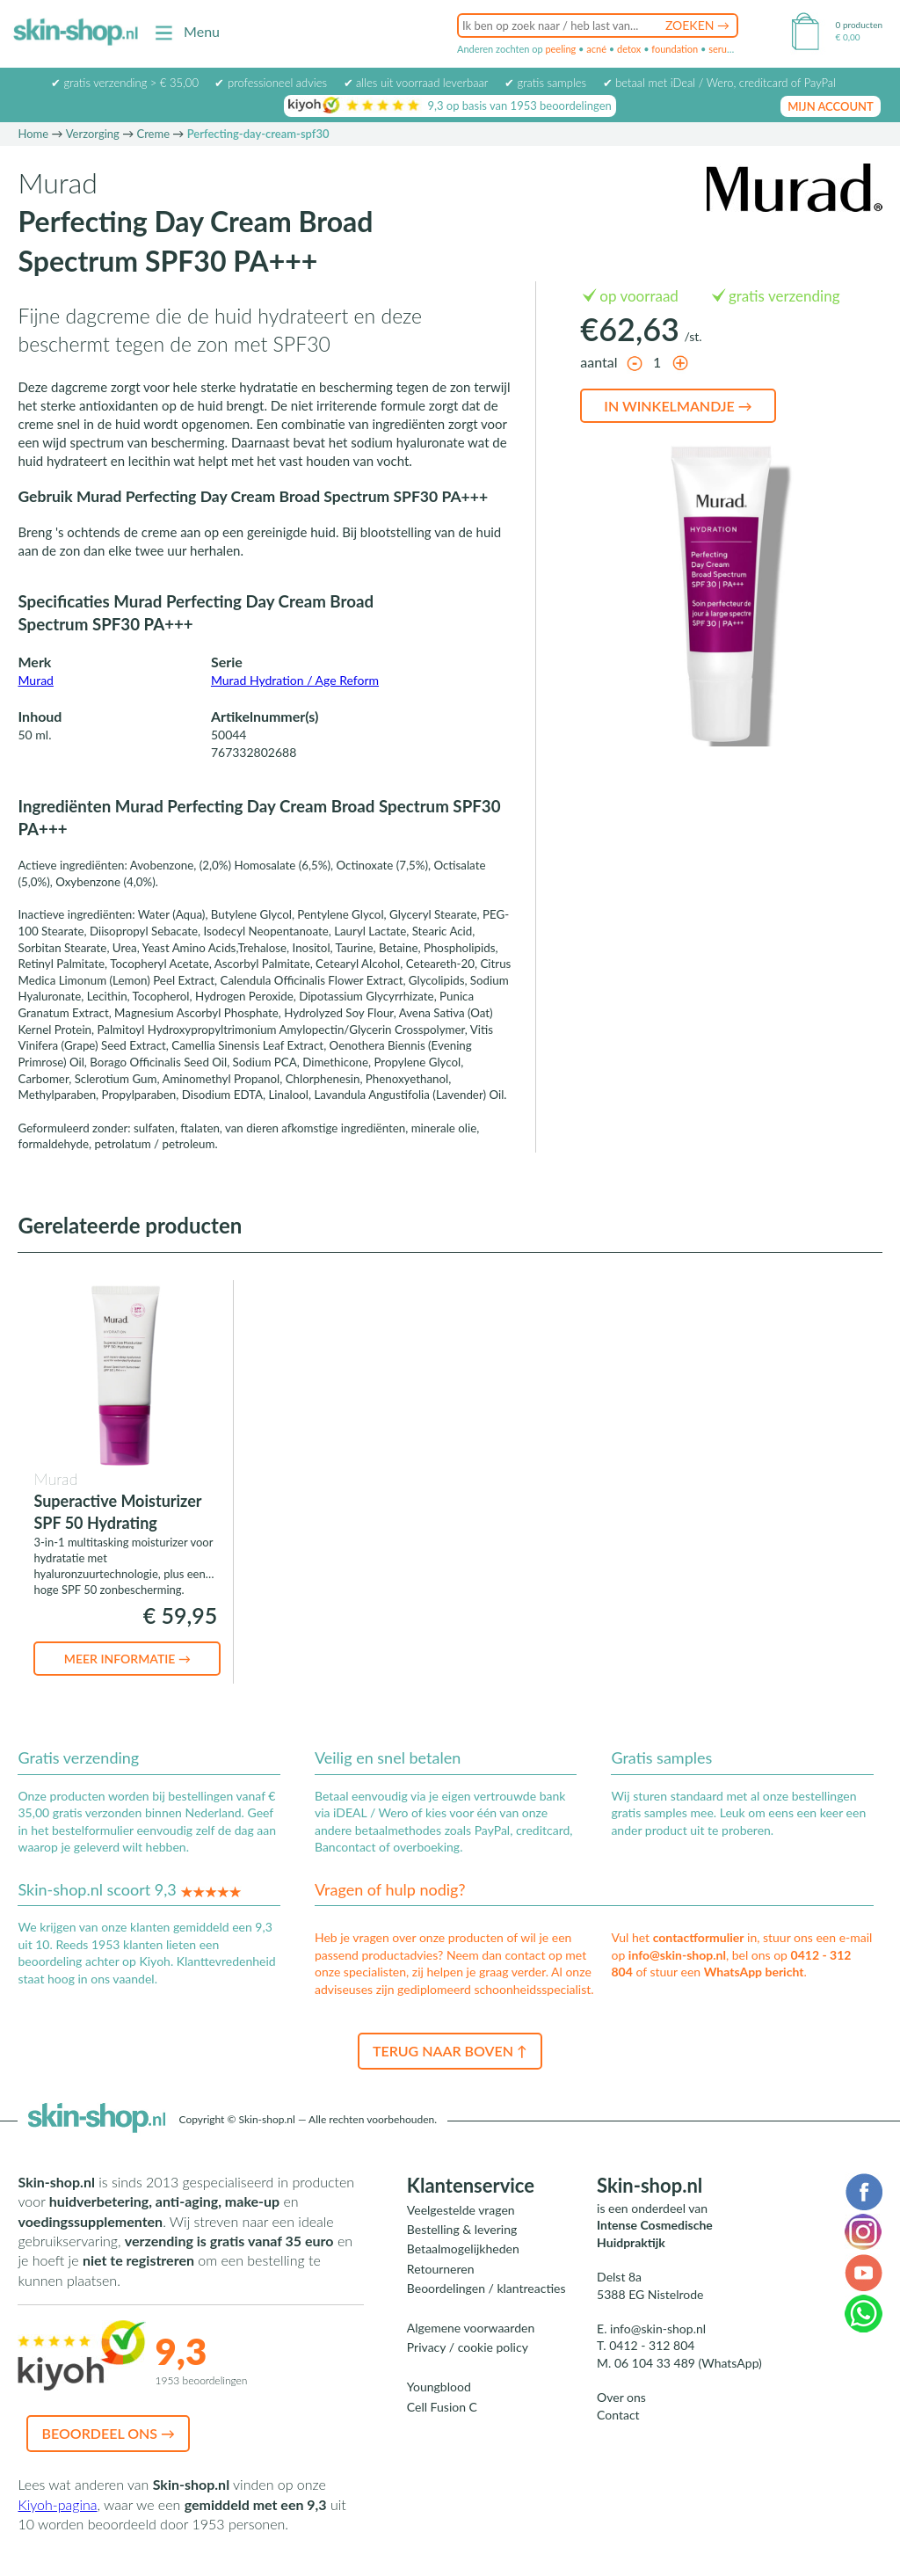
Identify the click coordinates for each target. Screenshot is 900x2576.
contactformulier (698, 1937)
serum (721, 49)
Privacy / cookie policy (467, 2347)
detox (629, 49)
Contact (618, 2414)
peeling (560, 49)
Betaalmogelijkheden (463, 2248)
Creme (153, 134)
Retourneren (441, 2268)
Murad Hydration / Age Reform (295, 680)
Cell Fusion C (442, 2406)
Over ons (621, 2397)
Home (33, 134)
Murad (35, 680)
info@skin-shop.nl (677, 1954)
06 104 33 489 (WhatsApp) (688, 2362)
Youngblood (439, 2386)
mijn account (831, 106)
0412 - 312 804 (651, 2345)
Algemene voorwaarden (470, 2327)
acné (596, 49)
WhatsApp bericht (754, 1971)
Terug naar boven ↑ (450, 2050)
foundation (674, 49)
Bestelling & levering (462, 2229)
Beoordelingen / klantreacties (486, 2288)
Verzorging (93, 134)
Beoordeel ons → (108, 2433)
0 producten (859, 24)
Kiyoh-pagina (57, 2504)
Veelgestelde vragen (461, 2209)
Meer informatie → (127, 1658)
